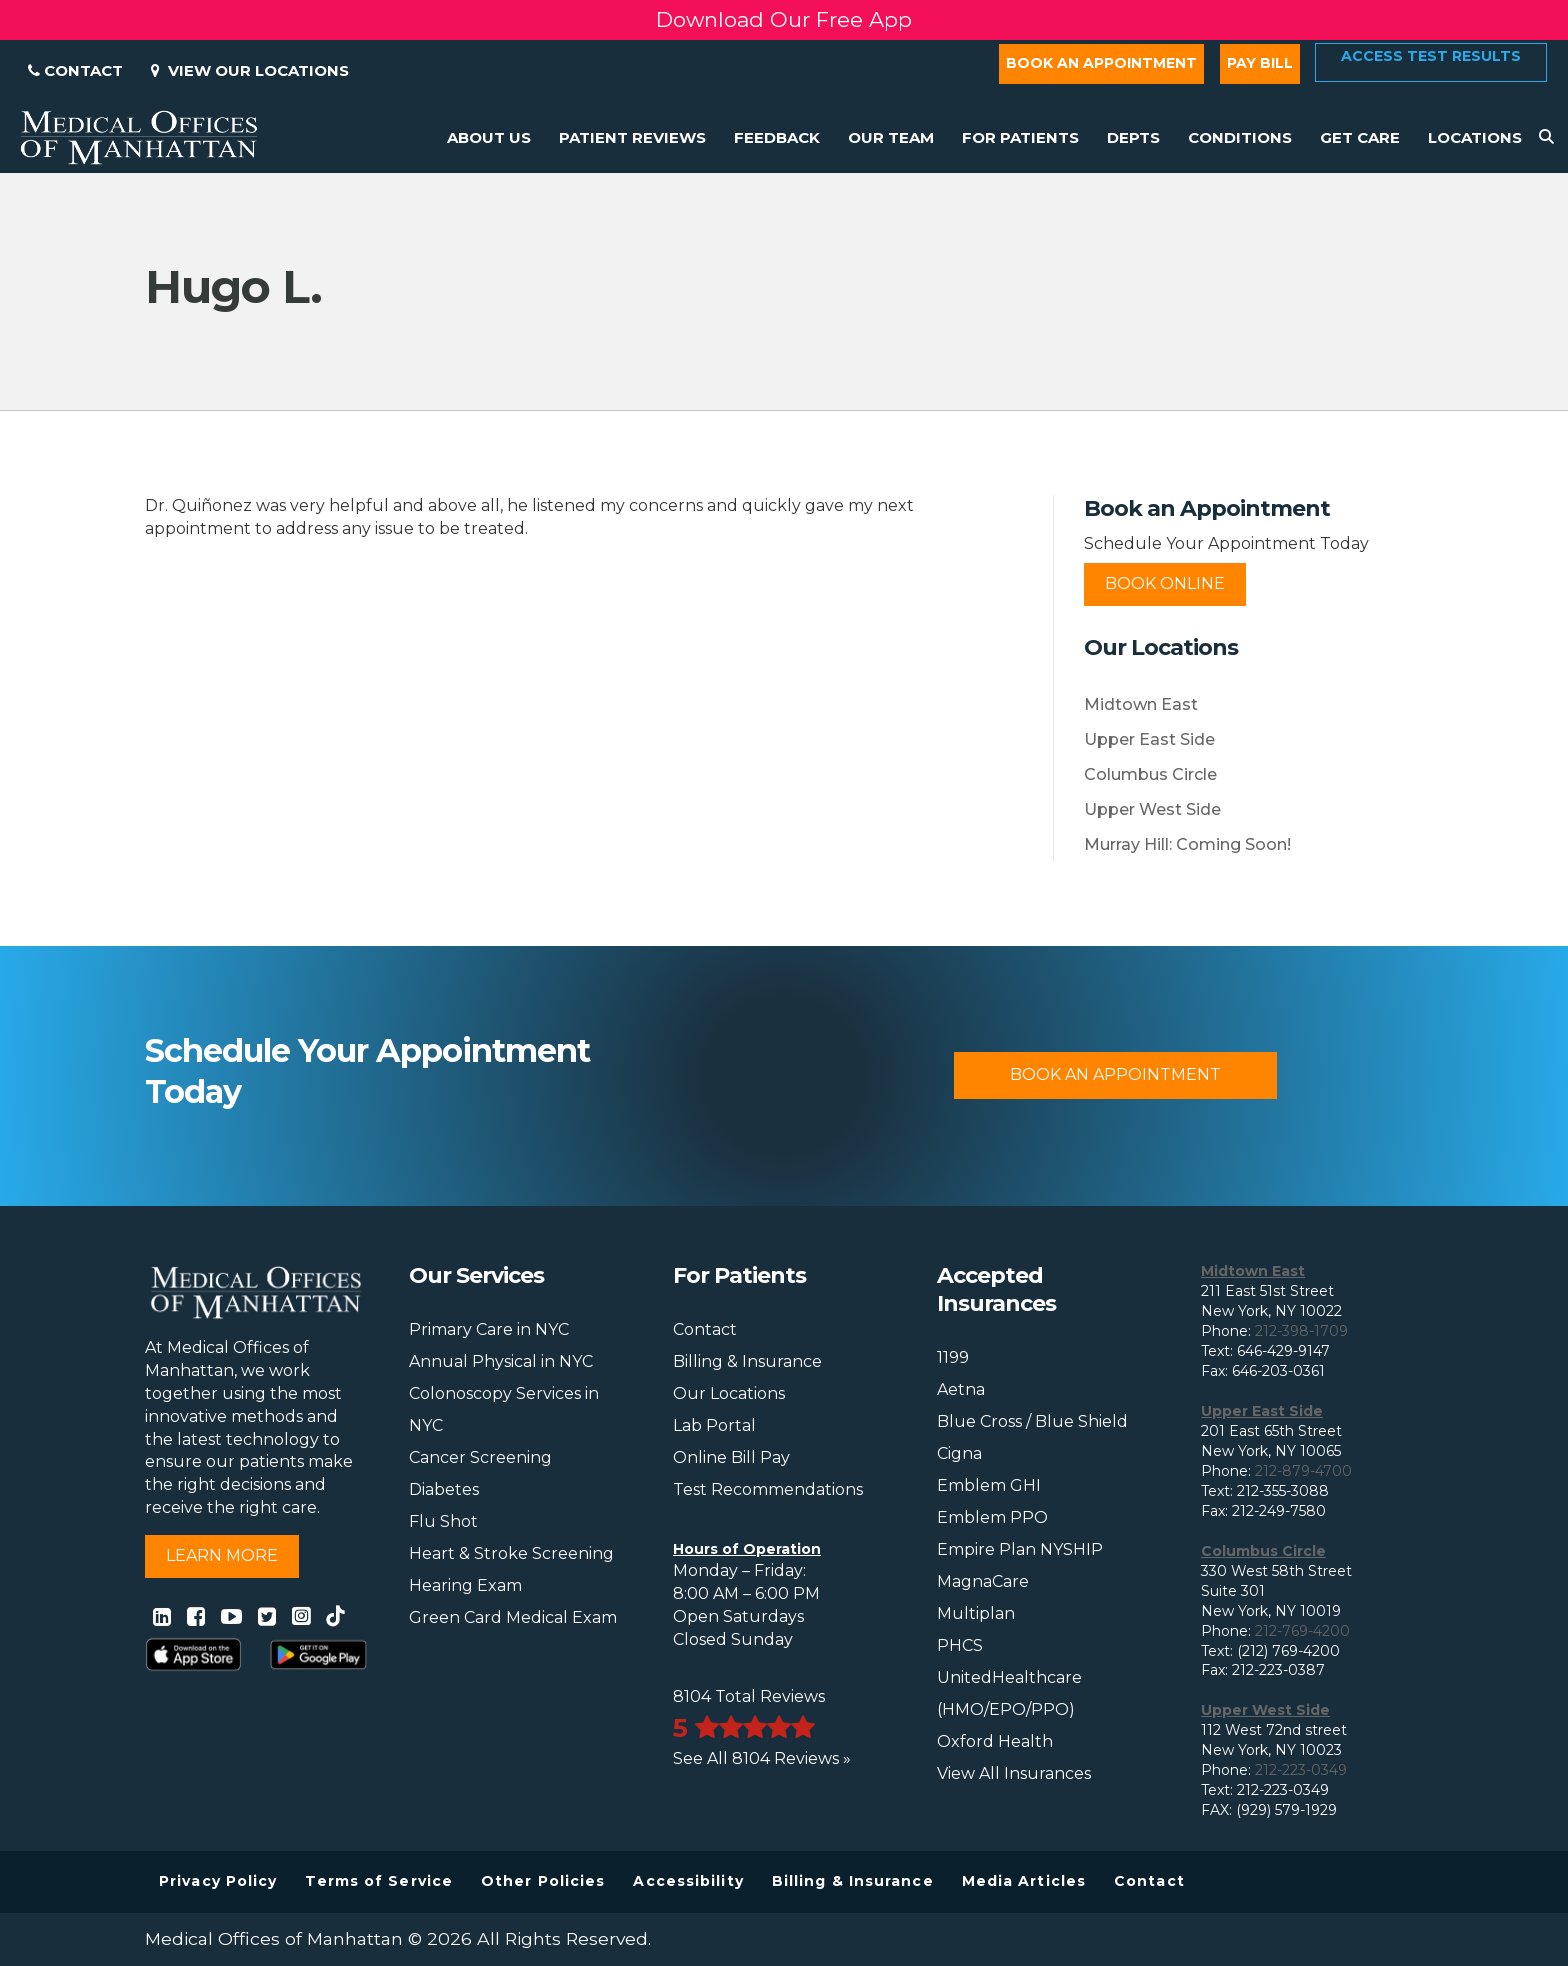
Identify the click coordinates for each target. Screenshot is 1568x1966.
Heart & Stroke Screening (511, 1553)
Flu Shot (443, 1521)
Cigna (959, 1453)
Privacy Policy (218, 1881)
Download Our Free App (784, 19)
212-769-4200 (1302, 1631)
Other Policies (543, 1881)
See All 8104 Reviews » (762, 1758)
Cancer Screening (480, 1457)
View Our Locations (250, 70)
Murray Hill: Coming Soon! (1187, 844)
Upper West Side (1152, 809)
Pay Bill (1260, 63)
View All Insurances (1014, 1773)
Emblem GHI (989, 1485)
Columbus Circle (1150, 774)
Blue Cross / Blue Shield (1032, 1421)
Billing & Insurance (747, 1361)
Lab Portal (714, 1425)
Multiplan (976, 1613)
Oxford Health (995, 1741)
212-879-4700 (1303, 1471)
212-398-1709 (1301, 1331)
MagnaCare (983, 1581)
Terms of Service (379, 1881)
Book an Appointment (1101, 63)
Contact (75, 70)
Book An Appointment (1115, 1074)
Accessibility (688, 1881)
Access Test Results (1431, 56)
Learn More (222, 1555)
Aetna (961, 1389)
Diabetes (444, 1489)
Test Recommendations (768, 1489)
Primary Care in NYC (489, 1329)
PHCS (960, 1645)
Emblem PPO (992, 1517)
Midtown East (1141, 704)
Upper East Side (1149, 739)
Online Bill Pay (731, 1457)
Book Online (1165, 583)
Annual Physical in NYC (501, 1361)
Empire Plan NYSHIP (1020, 1549)
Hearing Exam (465, 1585)
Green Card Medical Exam (513, 1617)
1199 (953, 1357)
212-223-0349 (1301, 1770)
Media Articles (1024, 1881)
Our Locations (729, 1393)
